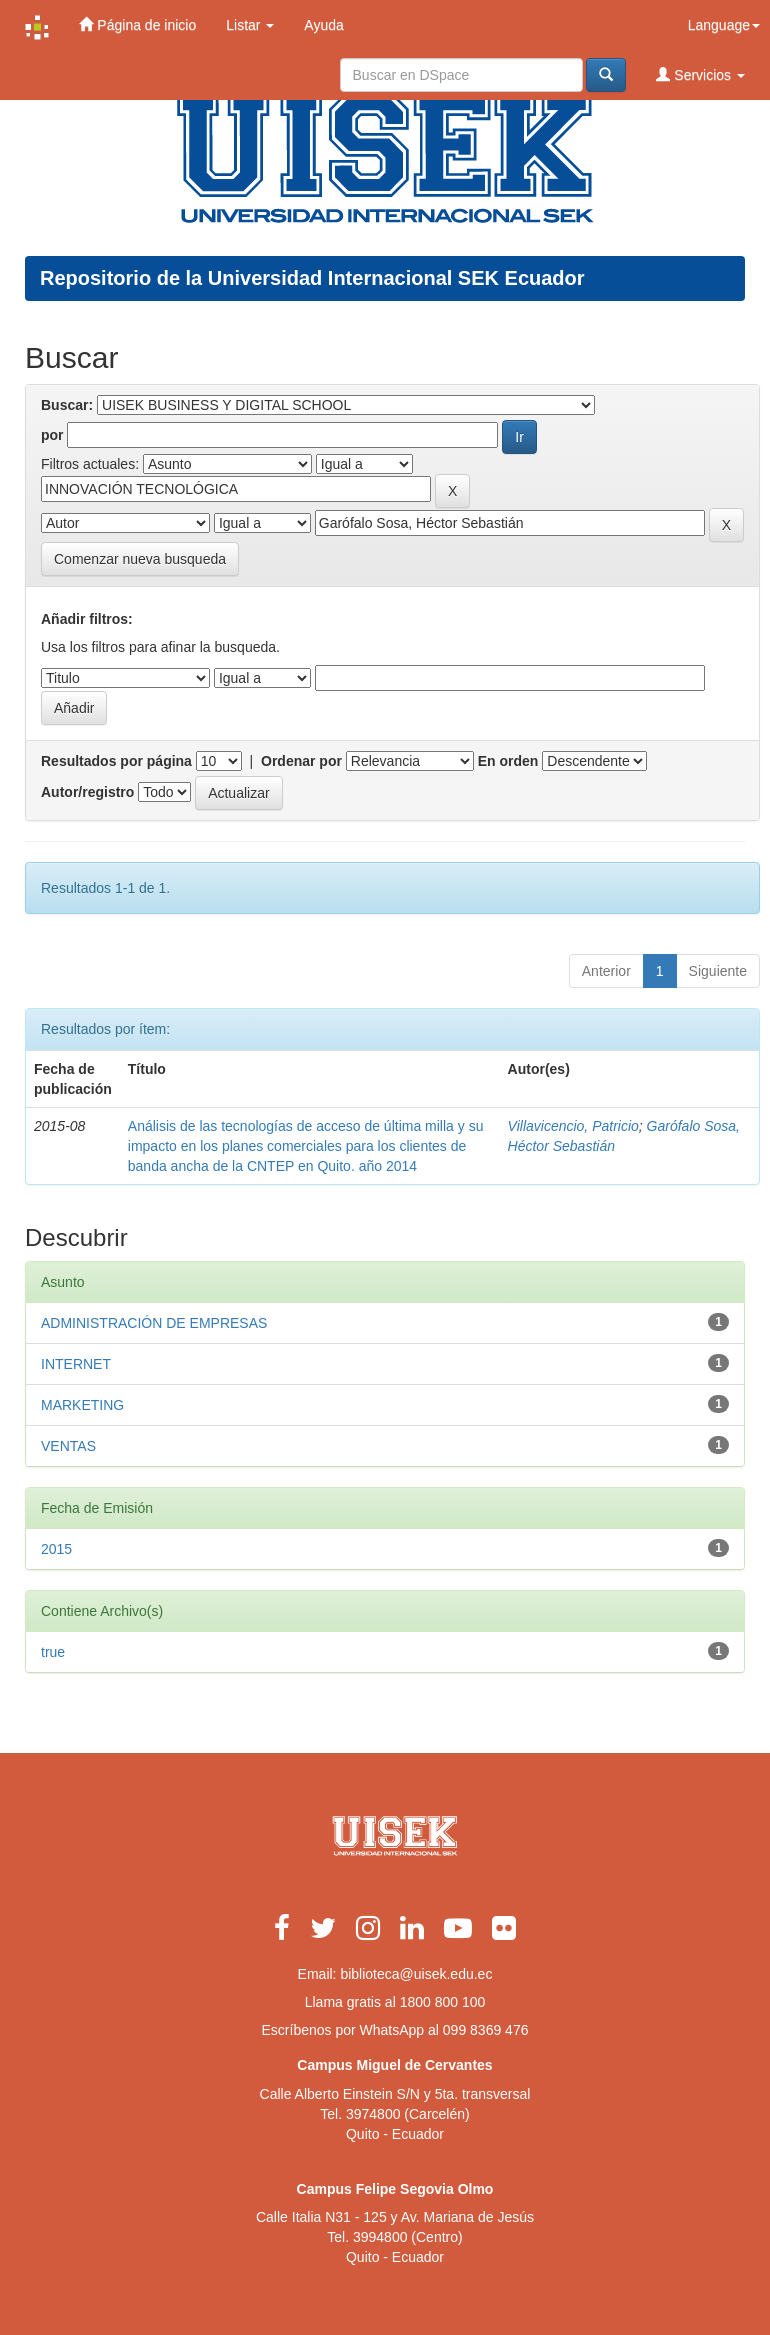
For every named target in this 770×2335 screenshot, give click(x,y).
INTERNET (76, 1364)
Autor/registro (87, 792)
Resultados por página (116, 761)
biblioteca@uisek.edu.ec (416, 1974)
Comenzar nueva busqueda (140, 559)
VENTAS (68, 1446)
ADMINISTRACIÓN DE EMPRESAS (154, 1323)
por (52, 435)
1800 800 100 (443, 2002)
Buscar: (67, 405)
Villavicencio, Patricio (573, 1126)
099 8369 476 (486, 2030)
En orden (508, 761)
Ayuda (323, 25)
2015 (56, 1549)
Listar (250, 25)
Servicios (700, 74)
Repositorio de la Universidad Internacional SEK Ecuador (312, 278)
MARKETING (82, 1405)
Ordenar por (301, 761)
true (53, 1652)
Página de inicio (137, 24)
